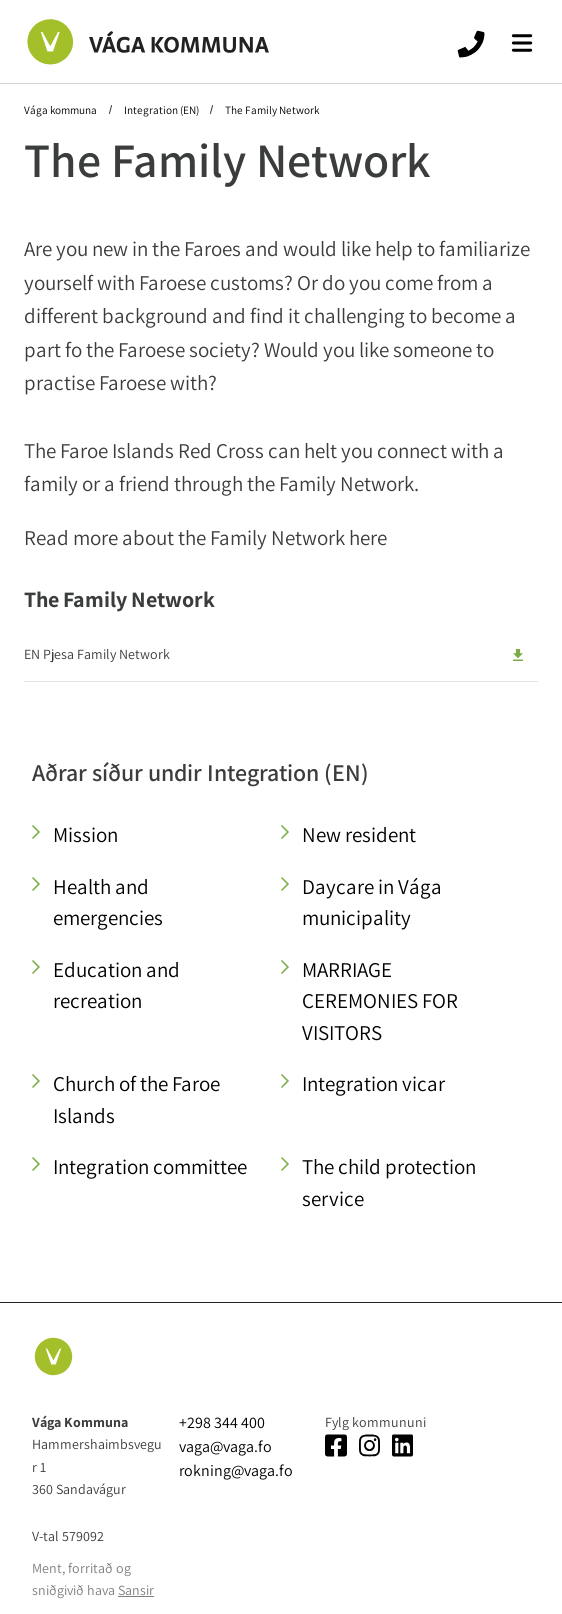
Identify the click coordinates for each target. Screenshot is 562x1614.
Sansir (136, 1590)
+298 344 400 (222, 1422)
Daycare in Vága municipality (372, 902)
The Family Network (271, 110)
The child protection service (389, 1182)
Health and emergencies (108, 902)
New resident (359, 834)
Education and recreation (116, 985)
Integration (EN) (161, 110)
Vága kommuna (61, 110)
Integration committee (150, 1166)
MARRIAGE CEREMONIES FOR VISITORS (380, 1001)
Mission (85, 834)
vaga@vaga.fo (225, 1446)
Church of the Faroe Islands (136, 1099)
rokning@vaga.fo (236, 1470)
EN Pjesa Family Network (97, 654)
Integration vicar (373, 1083)
